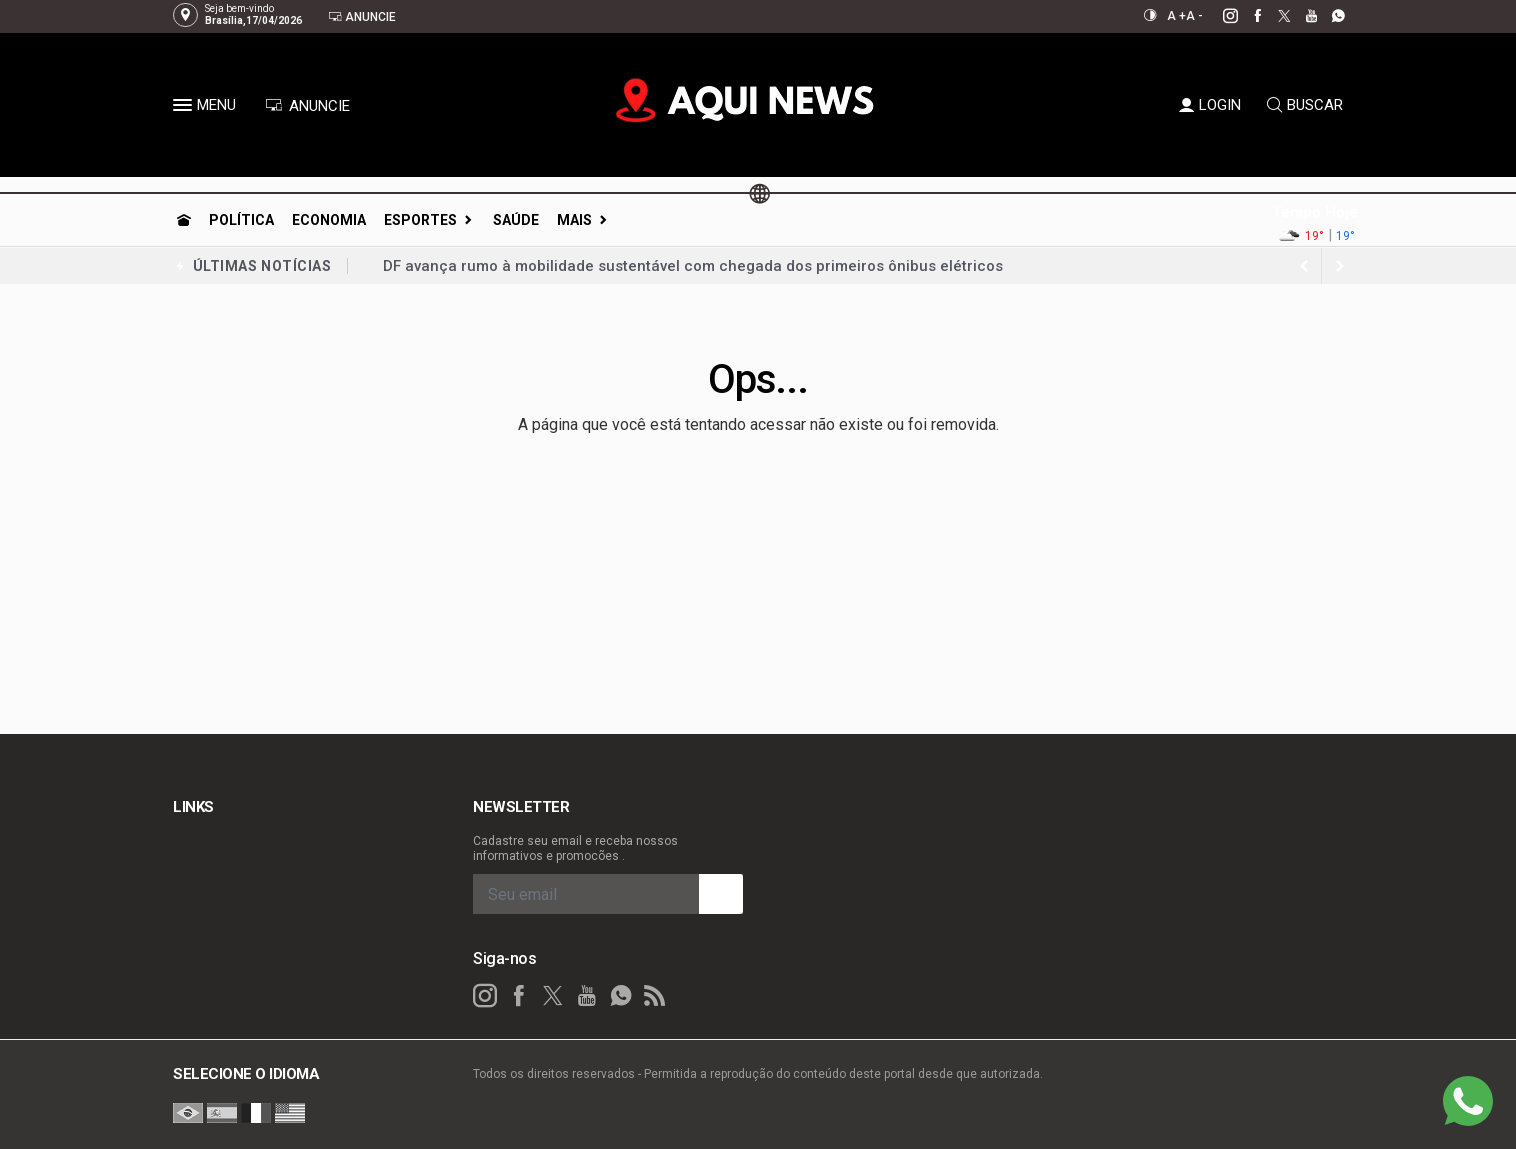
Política (241, 220)
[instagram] (1219, 16)
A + (1176, 16)
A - (1194, 16)
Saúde (516, 220)
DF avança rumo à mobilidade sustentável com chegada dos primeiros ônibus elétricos (693, 266)
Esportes (420, 220)
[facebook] (1246, 16)
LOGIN (1210, 105)
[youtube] (1300, 16)
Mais (574, 220)
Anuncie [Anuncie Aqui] (362, 16)
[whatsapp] (1327, 16)
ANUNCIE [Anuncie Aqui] (307, 106)
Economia (329, 220)
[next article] (1304, 266)
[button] (185, 109)
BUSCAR (1305, 105)
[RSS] (655, 996)
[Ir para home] (184, 220)
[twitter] (1273, 16)
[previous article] (1340, 266)
